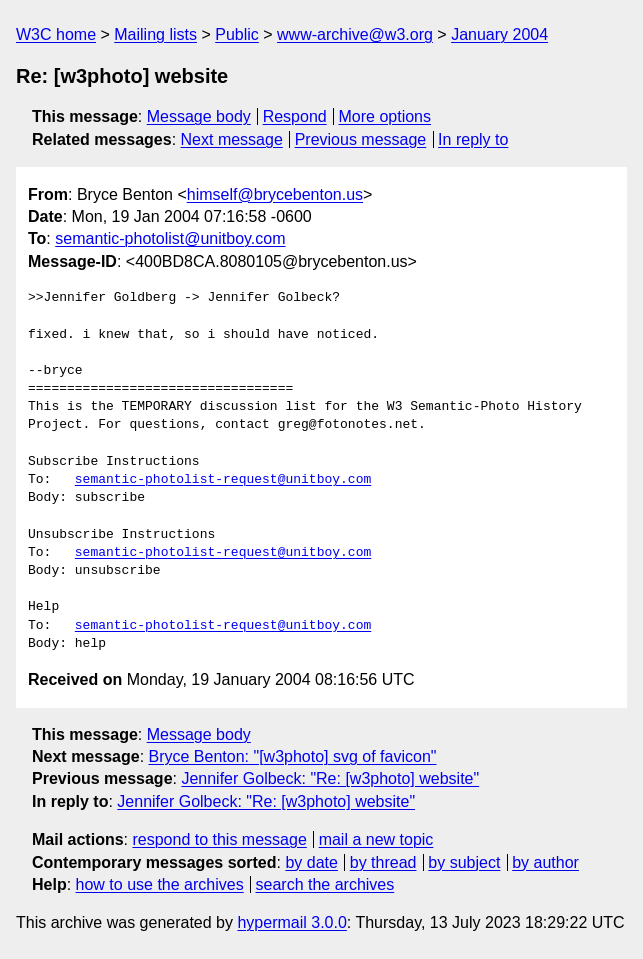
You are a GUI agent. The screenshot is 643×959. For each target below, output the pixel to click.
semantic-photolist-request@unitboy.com (223, 480)
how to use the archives (160, 884)
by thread (383, 862)
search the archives (325, 884)
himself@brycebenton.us (275, 194)
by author (545, 862)
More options (385, 116)
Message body (199, 116)
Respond (295, 116)
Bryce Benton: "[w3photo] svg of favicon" (293, 756)
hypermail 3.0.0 (291, 922)
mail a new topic (376, 839)
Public (237, 34)
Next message (232, 139)
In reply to (473, 139)
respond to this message (219, 839)
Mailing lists (155, 34)
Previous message (361, 139)
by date (311, 862)
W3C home (56, 34)
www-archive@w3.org (355, 34)
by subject (464, 862)
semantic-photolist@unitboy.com (170, 238)
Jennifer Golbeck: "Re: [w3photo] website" (330, 778)
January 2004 (499, 34)
